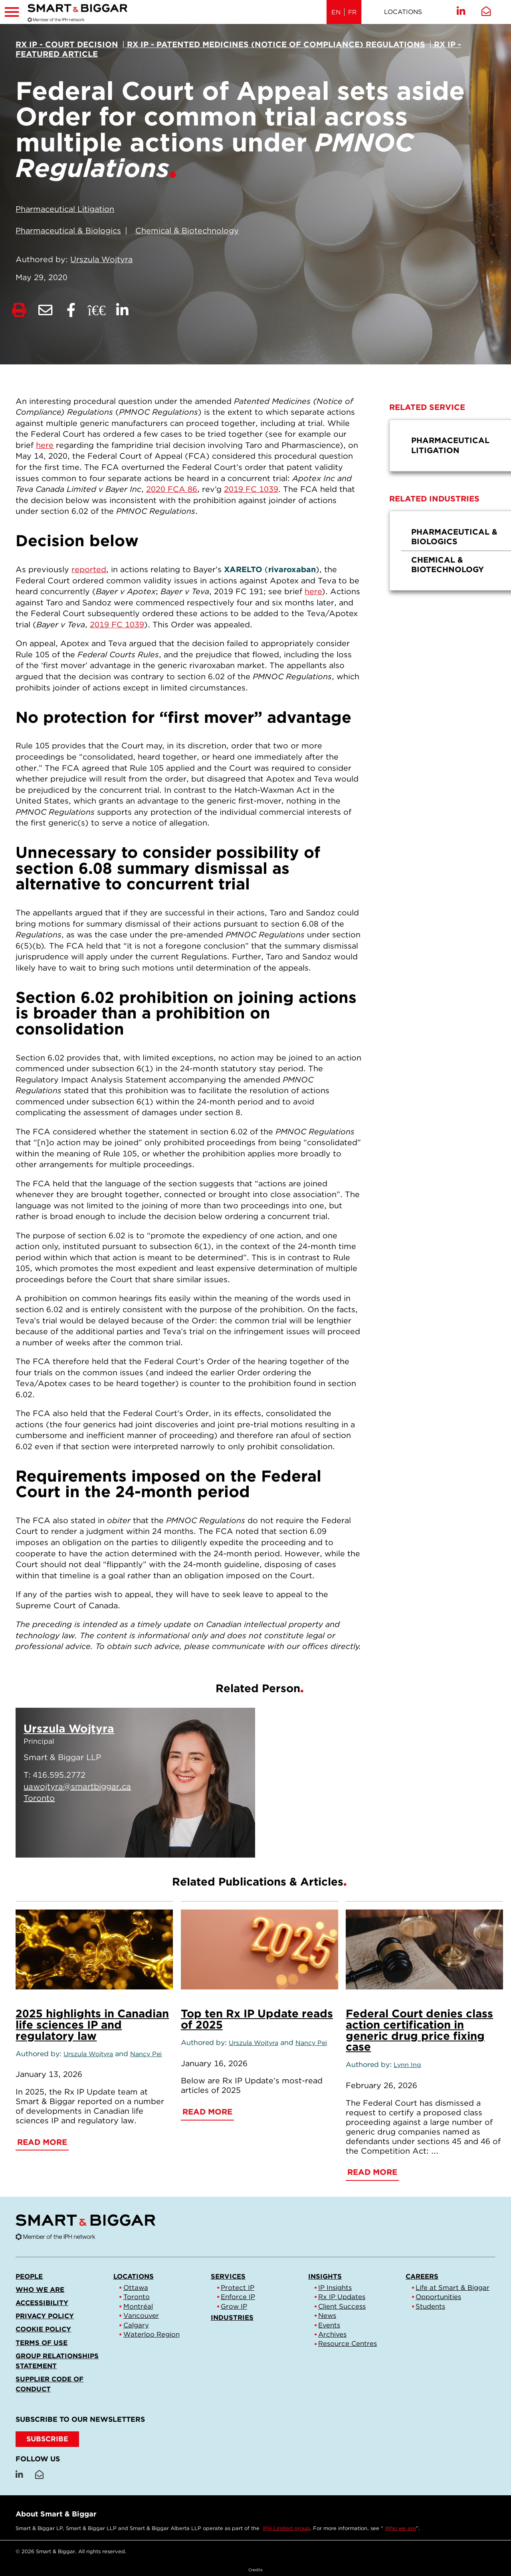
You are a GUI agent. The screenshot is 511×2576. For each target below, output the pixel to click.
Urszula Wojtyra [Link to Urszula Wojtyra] (101, 259)
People (29, 2276)
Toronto (136, 2297)
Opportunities (438, 2297)
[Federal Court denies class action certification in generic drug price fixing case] (424, 1949)
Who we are (40, 2290)
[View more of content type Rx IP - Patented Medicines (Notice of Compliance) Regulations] (275, 44)
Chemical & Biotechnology (187, 230)
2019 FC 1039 (251, 489)
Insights (325, 2276)
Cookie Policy (43, 2329)
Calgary (136, 2325)
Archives (332, 2334)
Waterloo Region (151, 2334)
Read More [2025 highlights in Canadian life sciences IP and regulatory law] (42, 2142)
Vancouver (141, 2315)
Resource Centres (347, 2343)
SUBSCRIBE (47, 2439)
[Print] (19, 310)
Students (430, 2306)
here (44, 445)
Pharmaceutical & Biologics (68, 230)
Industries (232, 2317)
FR (352, 12)
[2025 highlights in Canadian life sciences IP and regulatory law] (94, 1949)
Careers (422, 2276)
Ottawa (135, 2288)
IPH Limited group (286, 2528)
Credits (255, 2569)
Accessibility (42, 2303)
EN (336, 12)
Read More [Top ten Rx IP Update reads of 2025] (207, 2111)
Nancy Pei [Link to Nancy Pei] (146, 2054)
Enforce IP (238, 2297)
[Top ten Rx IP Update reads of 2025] (259, 1949)
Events (329, 2325)
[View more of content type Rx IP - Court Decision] (67, 44)
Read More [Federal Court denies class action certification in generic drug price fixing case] (372, 2172)
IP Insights (335, 2288)
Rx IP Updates (341, 2297)
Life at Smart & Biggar (452, 2288)
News (327, 2315)
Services (228, 2276)
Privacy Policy (45, 2316)
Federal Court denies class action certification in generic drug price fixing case (419, 2030)
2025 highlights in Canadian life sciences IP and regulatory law (92, 2024)
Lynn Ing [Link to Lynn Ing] (407, 2065)
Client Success (342, 2306)
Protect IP (237, 2288)
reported (88, 569)
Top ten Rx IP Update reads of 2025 (257, 2019)
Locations (403, 12)
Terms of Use (41, 2343)
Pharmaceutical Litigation (65, 209)
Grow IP (234, 2306)
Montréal (138, 2306)
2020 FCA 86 (171, 489)
